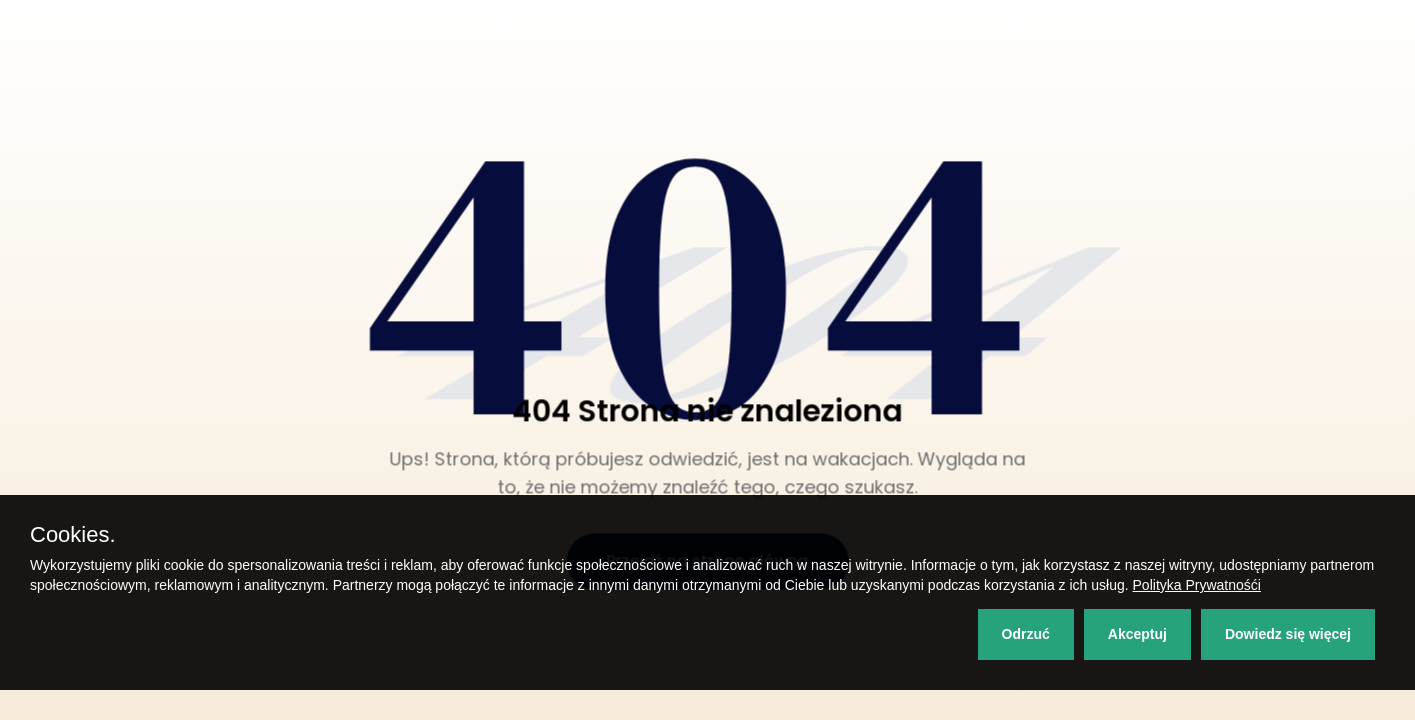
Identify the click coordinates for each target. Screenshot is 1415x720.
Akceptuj (1137, 634)
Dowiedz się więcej (1288, 634)
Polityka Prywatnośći (1197, 585)
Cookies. (73, 535)
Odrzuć (1026, 634)
